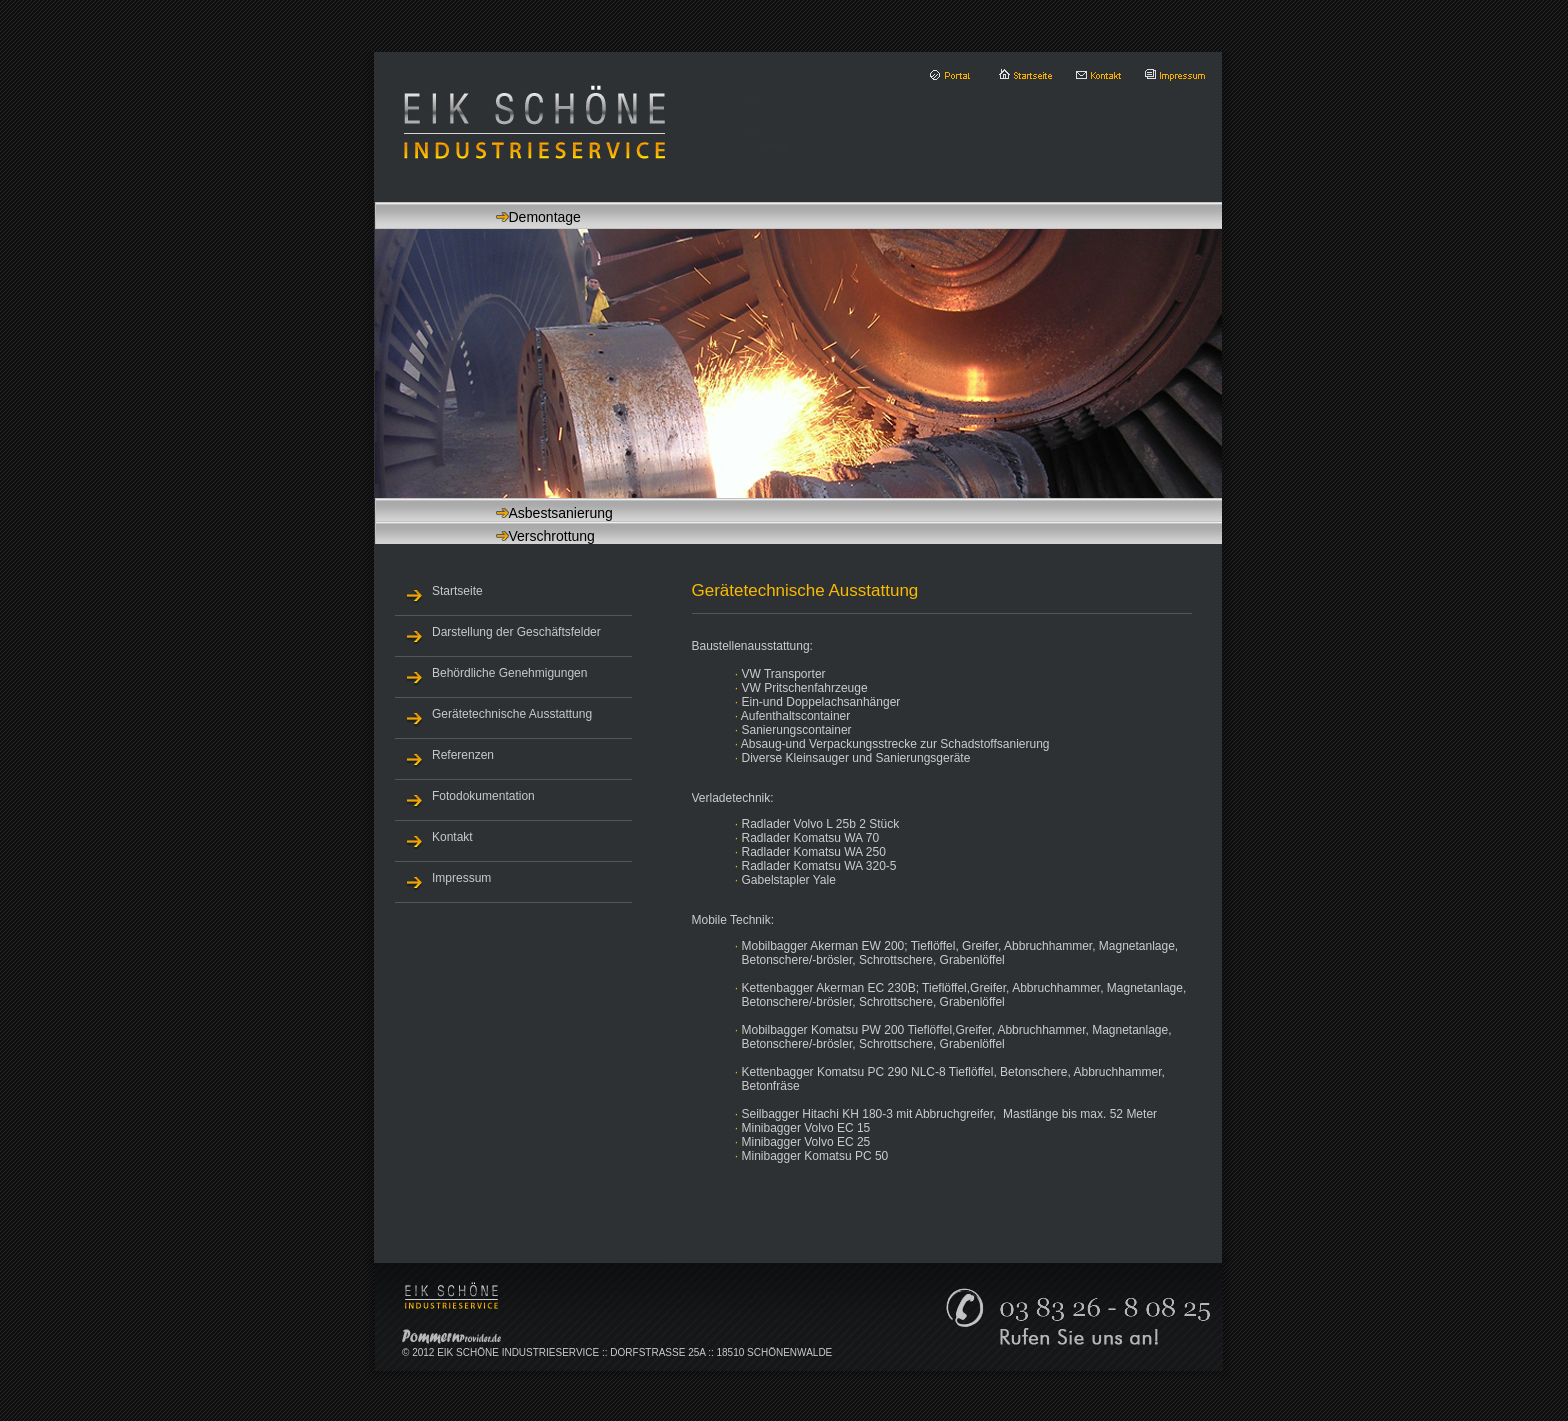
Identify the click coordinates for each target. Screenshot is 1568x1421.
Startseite (457, 591)
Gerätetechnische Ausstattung (512, 714)
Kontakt (452, 837)
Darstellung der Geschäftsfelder (516, 632)
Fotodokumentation (483, 796)
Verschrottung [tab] (520, 536)
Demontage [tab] (513, 217)
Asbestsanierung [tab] (529, 513)
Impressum (461, 878)
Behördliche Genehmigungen (509, 673)
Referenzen (463, 755)
